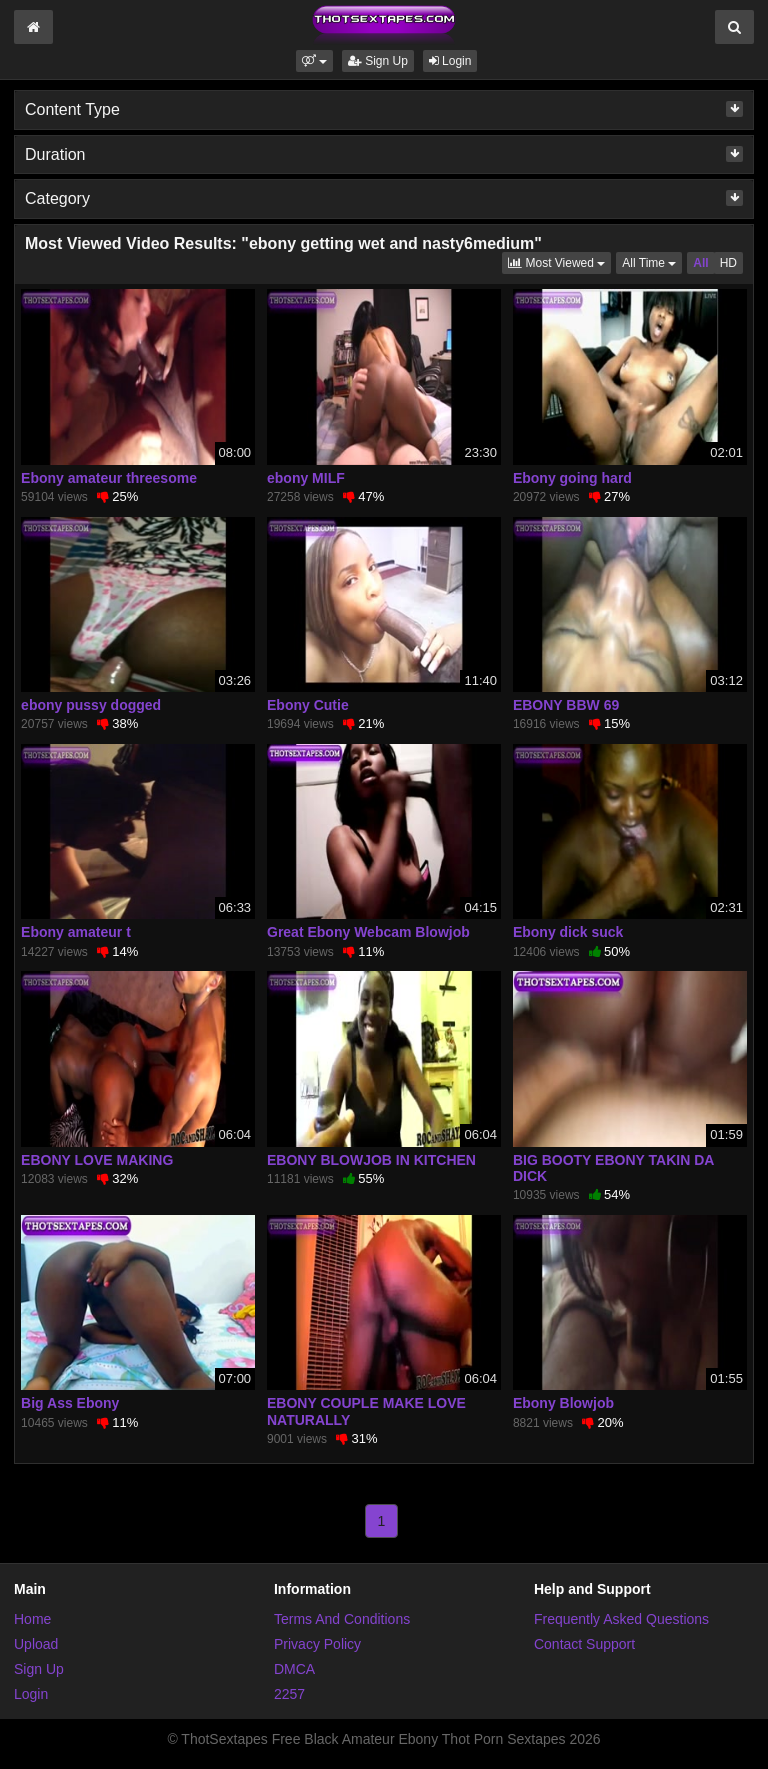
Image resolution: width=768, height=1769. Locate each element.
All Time (652, 261)
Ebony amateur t (76, 932)
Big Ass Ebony (70, 1403)
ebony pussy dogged (91, 705)
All (700, 263)
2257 (289, 1694)
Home (32, 1619)
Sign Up (378, 61)
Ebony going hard (572, 478)
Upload (36, 1644)
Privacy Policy (317, 1644)
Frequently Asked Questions (621, 1619)
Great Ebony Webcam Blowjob (368, 932)
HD (728, 263)
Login (450, 61)
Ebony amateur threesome (109, 478)
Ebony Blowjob (563, 1403)
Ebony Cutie (308, 705)
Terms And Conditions (342, 1619)
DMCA (294, 1669)
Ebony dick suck (568, 932)
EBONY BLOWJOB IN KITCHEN (371, 1160)
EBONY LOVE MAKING (97, 1160)
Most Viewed (559, 261)
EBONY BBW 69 (566, 705)
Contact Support (584, 1644)
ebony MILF (306, 478)
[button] (314, 61)
